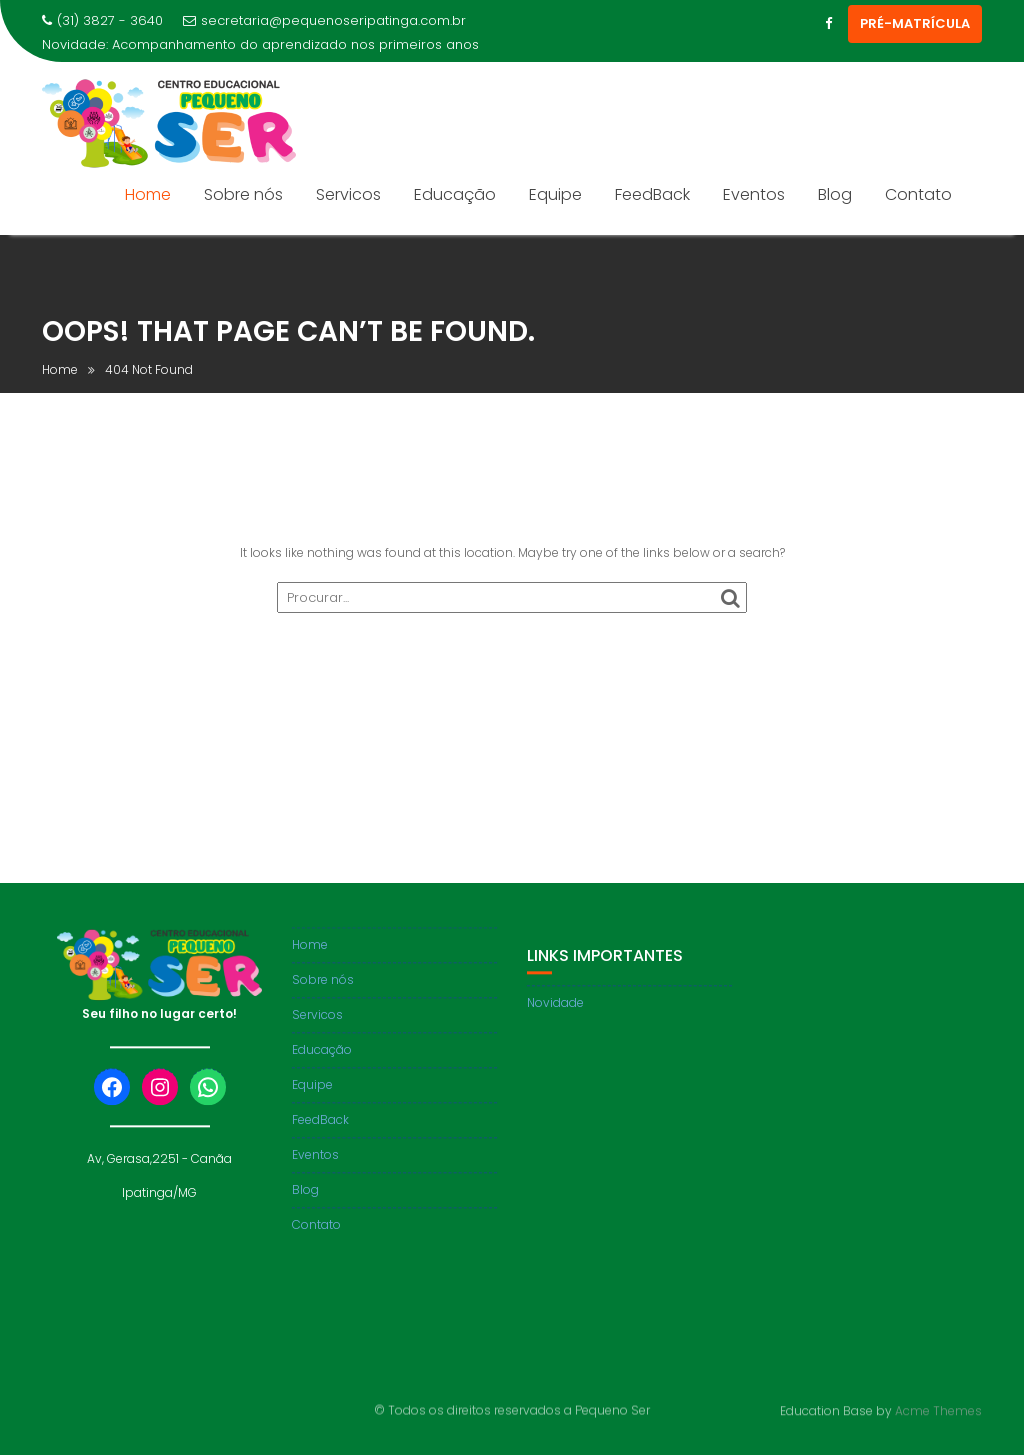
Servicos (348, 194)
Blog (835, 194)
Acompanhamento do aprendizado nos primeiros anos (295, 44)
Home (148, 194)
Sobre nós (243, 194)
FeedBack (652, 194)
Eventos (754, 194)
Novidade (555, 1014)
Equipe (555, 194)
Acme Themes (938, 1409)
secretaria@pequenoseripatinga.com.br (324, 20)
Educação (455, 194)
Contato (918, 194)
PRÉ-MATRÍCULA (915, 23)
